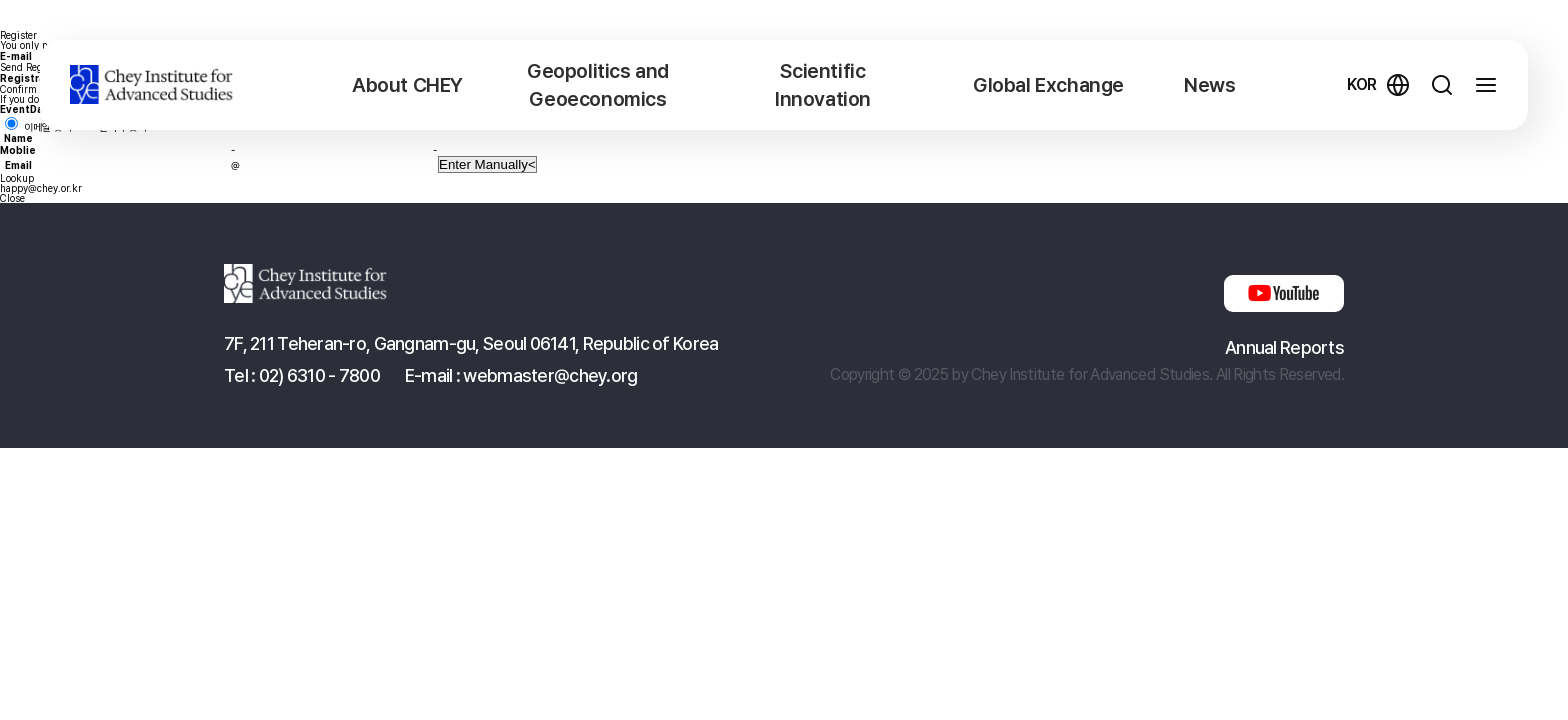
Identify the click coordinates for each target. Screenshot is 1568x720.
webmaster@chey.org (550, 375)
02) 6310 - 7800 (319, 375)
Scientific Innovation (823, 85)
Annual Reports (1284, 347)
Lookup (17, 178)
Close (12, 198)
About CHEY (407, 85)
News (1209, 85)
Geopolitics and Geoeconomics (598, 85)
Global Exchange (1048, 85)
